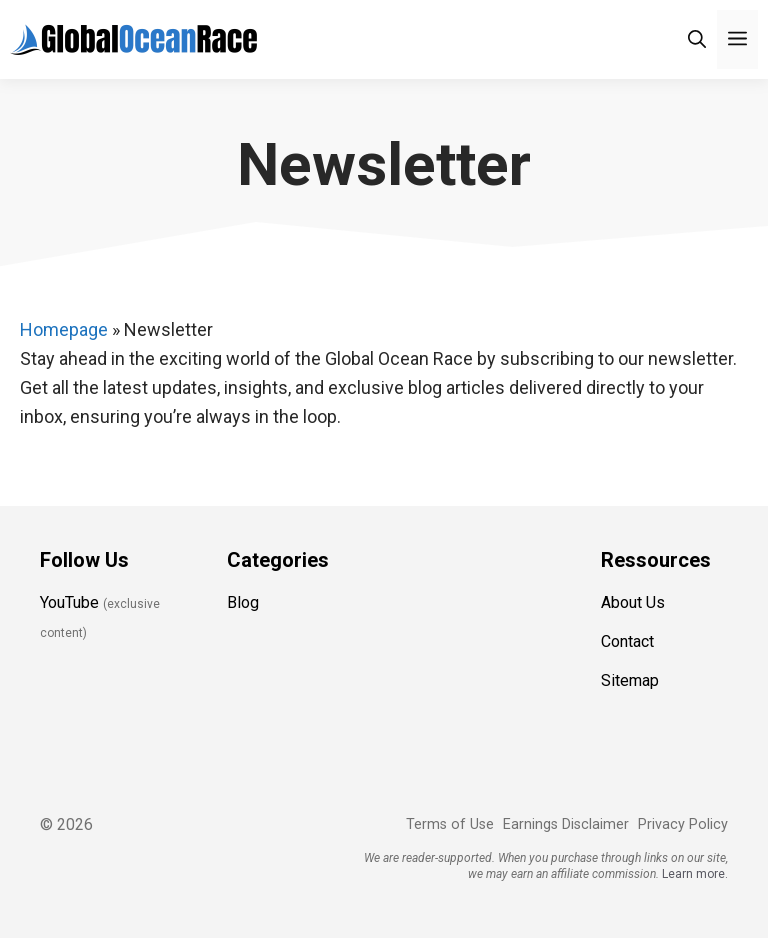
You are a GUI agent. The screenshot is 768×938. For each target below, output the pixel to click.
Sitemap (630, 680)
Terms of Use (450, 824)
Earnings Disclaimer (566, 824)
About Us (633, 602)
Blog (243, 602)
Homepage (64, 329)
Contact (627, 641)
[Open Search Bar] (697, 39)
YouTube (69, 602)
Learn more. (695, 874)
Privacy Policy (683, 824)
